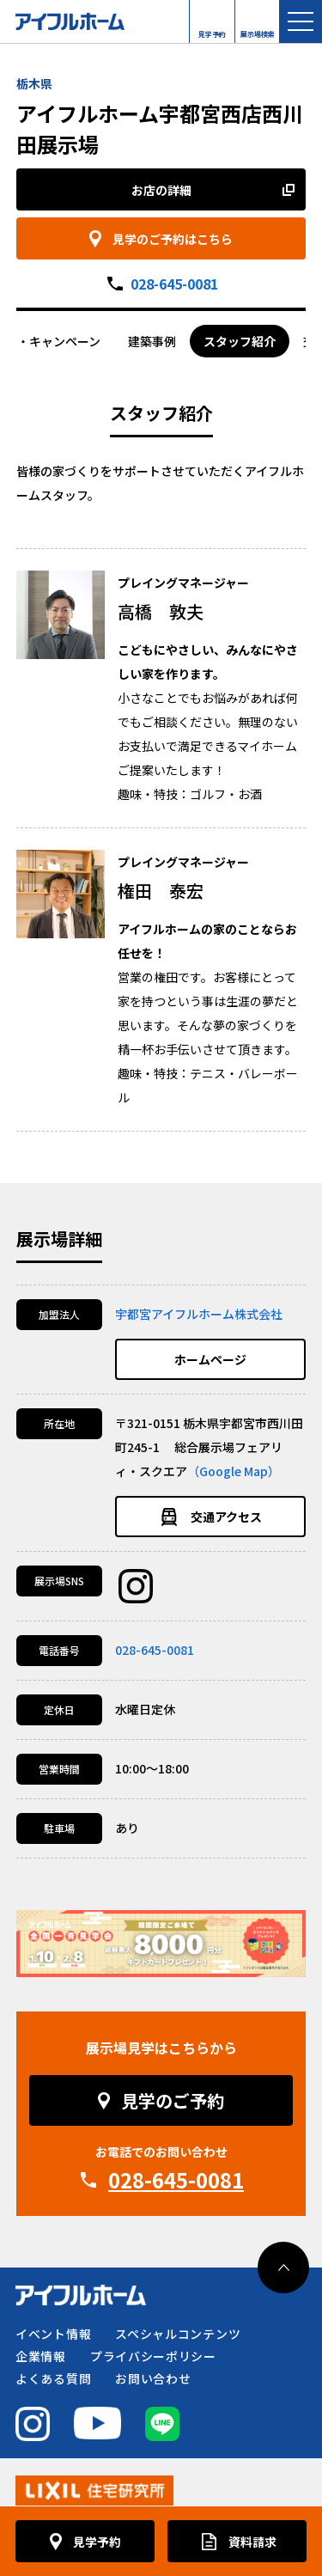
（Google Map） (233, 1471)
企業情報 (40, 2356)
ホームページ (210, 1359)
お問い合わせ (153, 2378)
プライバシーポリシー (153, 2356)
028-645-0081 (174, 283)
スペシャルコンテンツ (177, 2333)
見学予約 (212, 30)
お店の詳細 (161, 189)
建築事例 (152, 341)
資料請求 (252, 2541)
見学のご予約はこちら (172, 238)
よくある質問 (53, 2378)
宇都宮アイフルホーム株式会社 (199, 1313)
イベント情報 (53, 2333)
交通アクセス (226, 1516)
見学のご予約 (172, 2100)
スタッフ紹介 (240, 341)
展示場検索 (257, 30)
